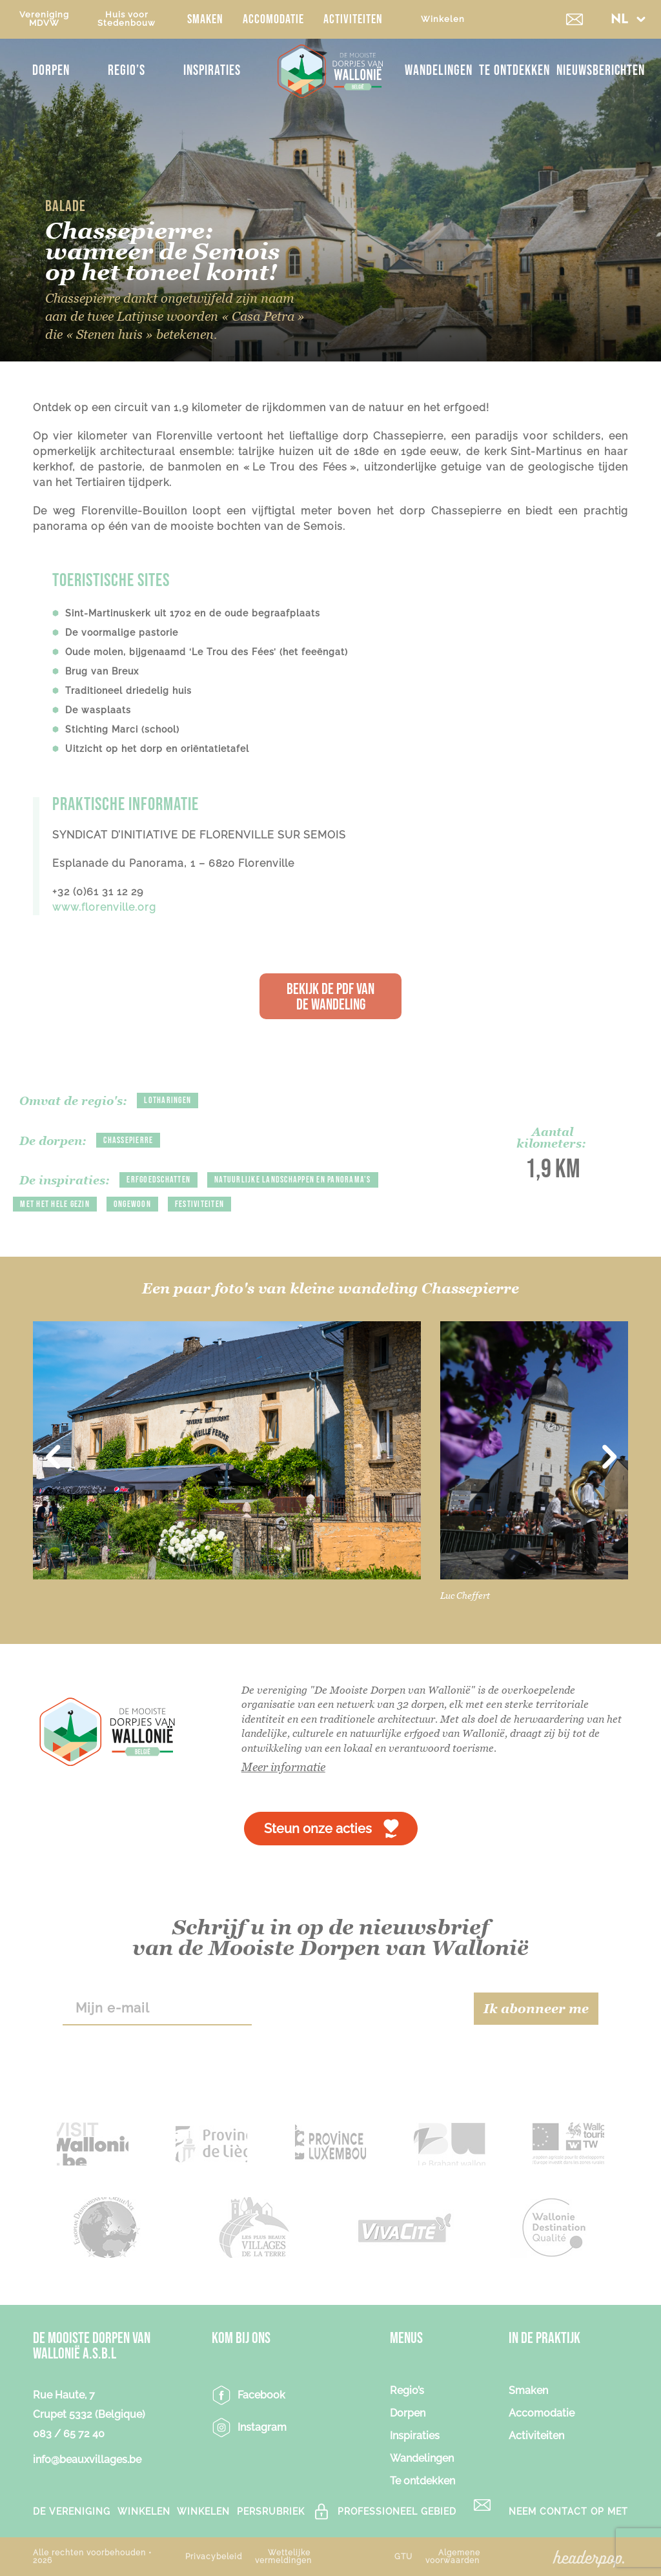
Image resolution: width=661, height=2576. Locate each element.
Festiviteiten (199, 1204)
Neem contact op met (568, 2511)
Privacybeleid (213, 2556)
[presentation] (362, 2009)
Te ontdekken (514, 71)
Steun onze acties (318, 1828)
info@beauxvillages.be (87, 2459)
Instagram (262, 2427)
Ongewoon (132, 1204)
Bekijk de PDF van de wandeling (330, 997)
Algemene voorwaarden (452, 2556)
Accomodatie (273, 19)
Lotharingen (167, 1100)
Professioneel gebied (397, 2511)
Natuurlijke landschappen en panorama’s (292, 1179)
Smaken (205, 19)
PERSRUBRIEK (271, 2511)
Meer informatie (283, 1767)
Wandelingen (439, 71)
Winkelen (443, 19)
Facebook (261, 2395)
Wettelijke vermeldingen (283, 2556)
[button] (628, 19)
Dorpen (51, 71)
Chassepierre (128, 1140)
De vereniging (71, 2511)
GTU (403, 2556)
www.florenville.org (104, 907)
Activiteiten (353, 19)
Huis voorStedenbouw (126, 19)
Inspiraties (212, 71)
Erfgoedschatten (158, 1179)
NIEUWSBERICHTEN (600, 71)
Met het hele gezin (55, 1204)
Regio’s (126, 71)
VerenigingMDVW (44, 19)
